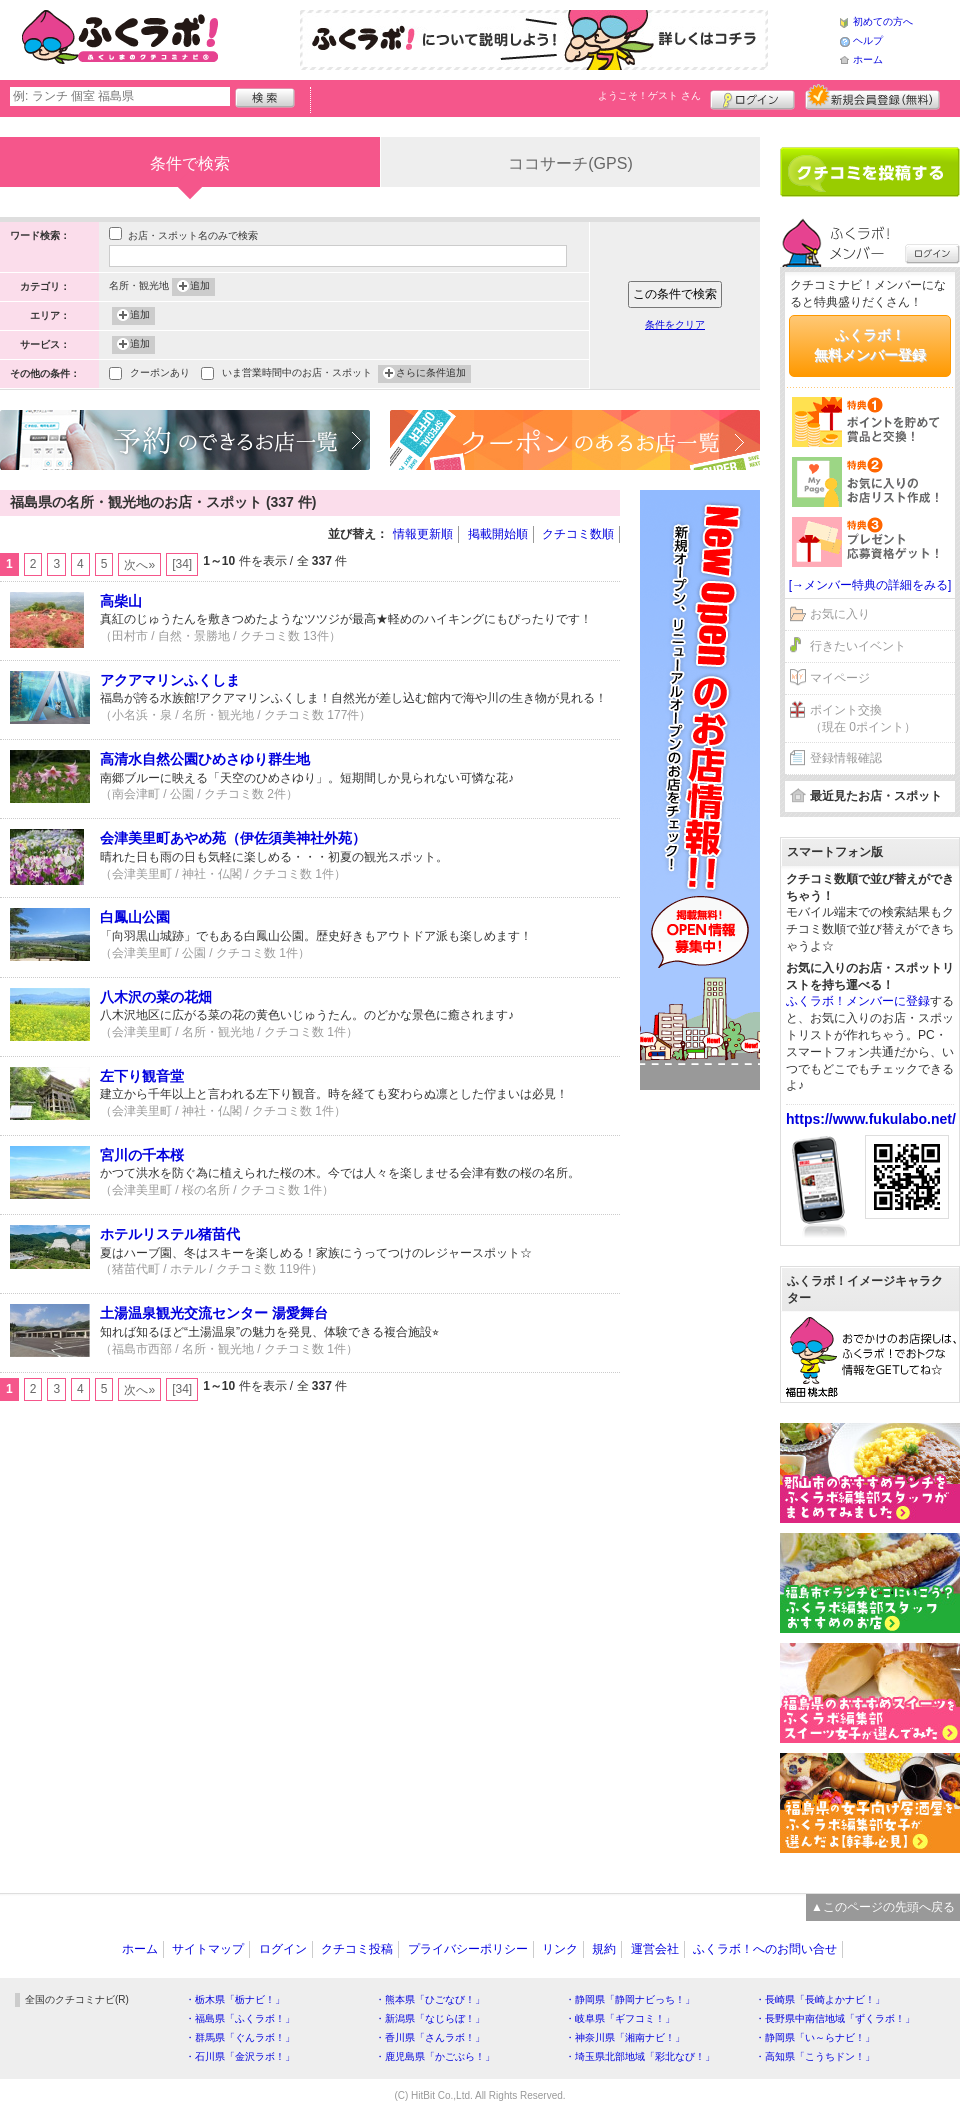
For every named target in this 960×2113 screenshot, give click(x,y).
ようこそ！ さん (649, 95)
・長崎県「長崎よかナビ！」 (820, 1999)
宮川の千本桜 (142, 1155)
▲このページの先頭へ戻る (883, 1907)
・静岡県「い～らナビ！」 (815, 2037)
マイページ (840, 678)
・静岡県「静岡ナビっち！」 (630, 1999)
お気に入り (840, 614)
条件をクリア (675, 324)
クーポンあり (160, 374)
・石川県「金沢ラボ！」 (240, 2056)
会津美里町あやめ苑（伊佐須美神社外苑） (233, 838)
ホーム (868, 59)
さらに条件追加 (431, 374)
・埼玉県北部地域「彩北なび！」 (640, 2056)
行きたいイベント (858, 646)
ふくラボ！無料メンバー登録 (870, 345)
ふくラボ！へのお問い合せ (765, 1949)
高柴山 (121, 601)
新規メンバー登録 (872, 97)
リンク (560, 1949)
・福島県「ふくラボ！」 (240, 2018)
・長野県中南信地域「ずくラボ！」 (835, 2018)
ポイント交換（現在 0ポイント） (863, 718)
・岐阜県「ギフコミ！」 (620, 2018)
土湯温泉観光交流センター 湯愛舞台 (214, 1313)
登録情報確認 (846, 758)
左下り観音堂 (142, 1076)
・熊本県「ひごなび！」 (430, 1999)
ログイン (752, 97)
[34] (182, 564)
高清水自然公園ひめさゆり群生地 (205, 759)
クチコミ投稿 (357, 1949)
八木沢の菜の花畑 (156, 997)
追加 (200, 287)
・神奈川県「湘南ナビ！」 (625, 2037)
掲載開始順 (498, 534)
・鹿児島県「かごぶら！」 (435, 2056)
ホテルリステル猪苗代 (170, 1234)
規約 (604, 1949)
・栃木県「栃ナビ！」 (235, 1999)
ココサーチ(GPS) (570, 163)
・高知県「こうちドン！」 (815, 2056)
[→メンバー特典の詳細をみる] (870, 585)
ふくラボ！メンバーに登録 (858, 1001)
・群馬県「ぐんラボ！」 (240, 2037)
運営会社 (655, 1949)
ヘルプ (868, 40)
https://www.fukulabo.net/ (871, 1119)
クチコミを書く (870, 172)
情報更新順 (423, 534)
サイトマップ (208, 1949)
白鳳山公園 (135, 917)
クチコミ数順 (578, 534)
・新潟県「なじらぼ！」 (430, 2018)
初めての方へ (883, 21)
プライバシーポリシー (468, 1949)
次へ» (139, 565)
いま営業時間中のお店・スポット (297, 374)
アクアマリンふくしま (170, 680)
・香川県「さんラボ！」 (430, 2037)
